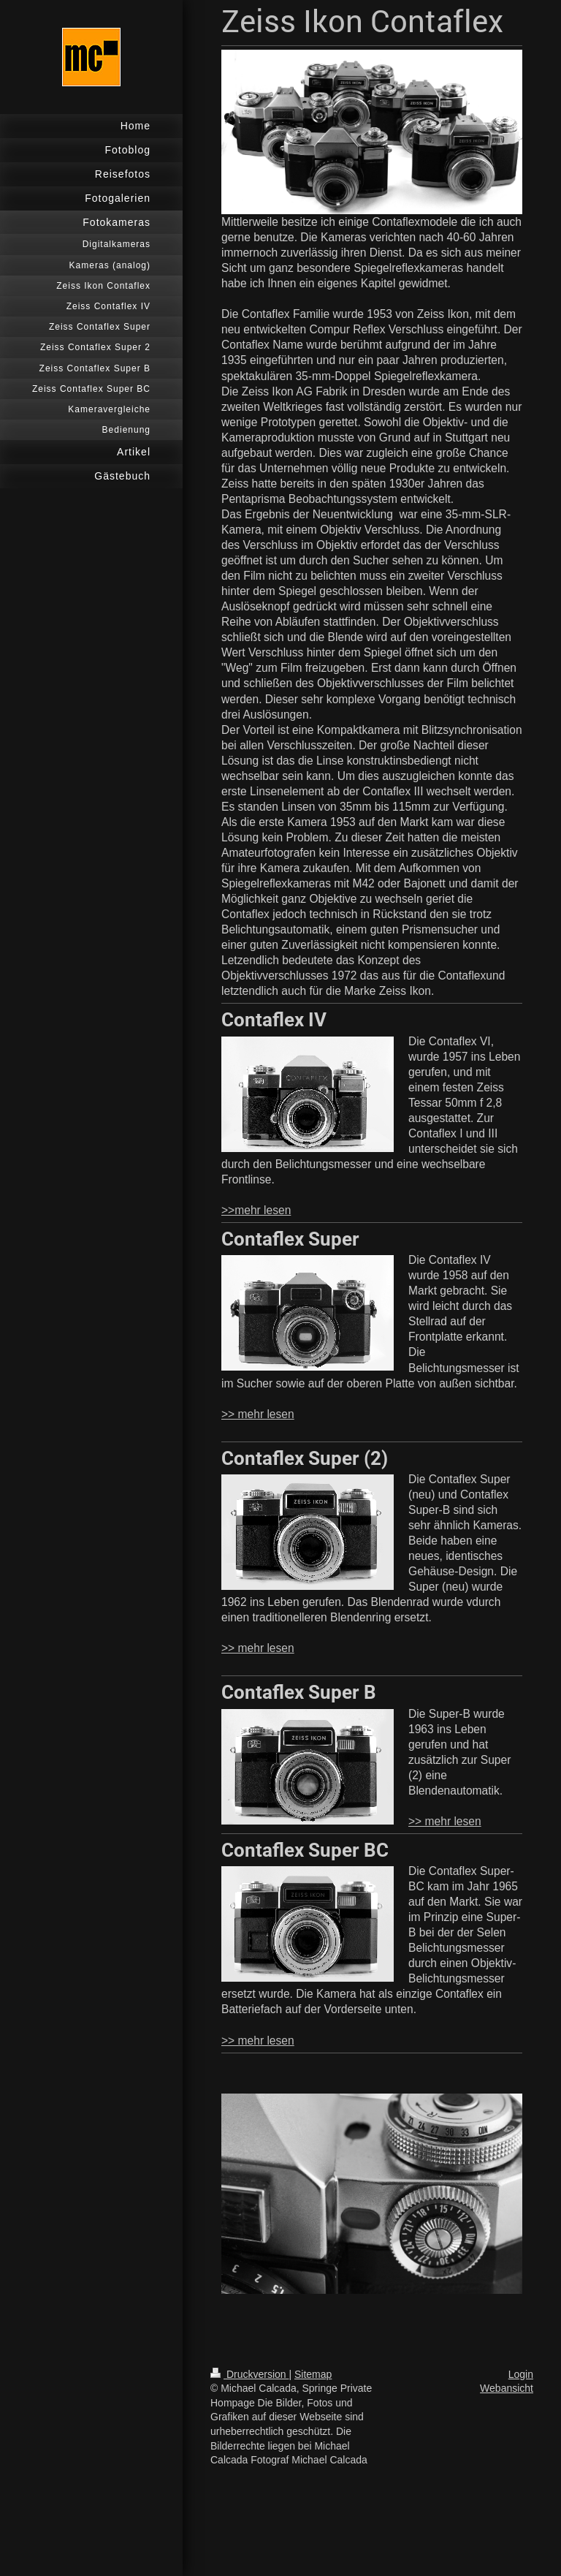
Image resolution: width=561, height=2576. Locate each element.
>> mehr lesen (257, 1414)
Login (520, 2374)
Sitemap (313, 2374)
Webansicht (506, 2388)
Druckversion (249, 2374)
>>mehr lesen (256, 1210)
